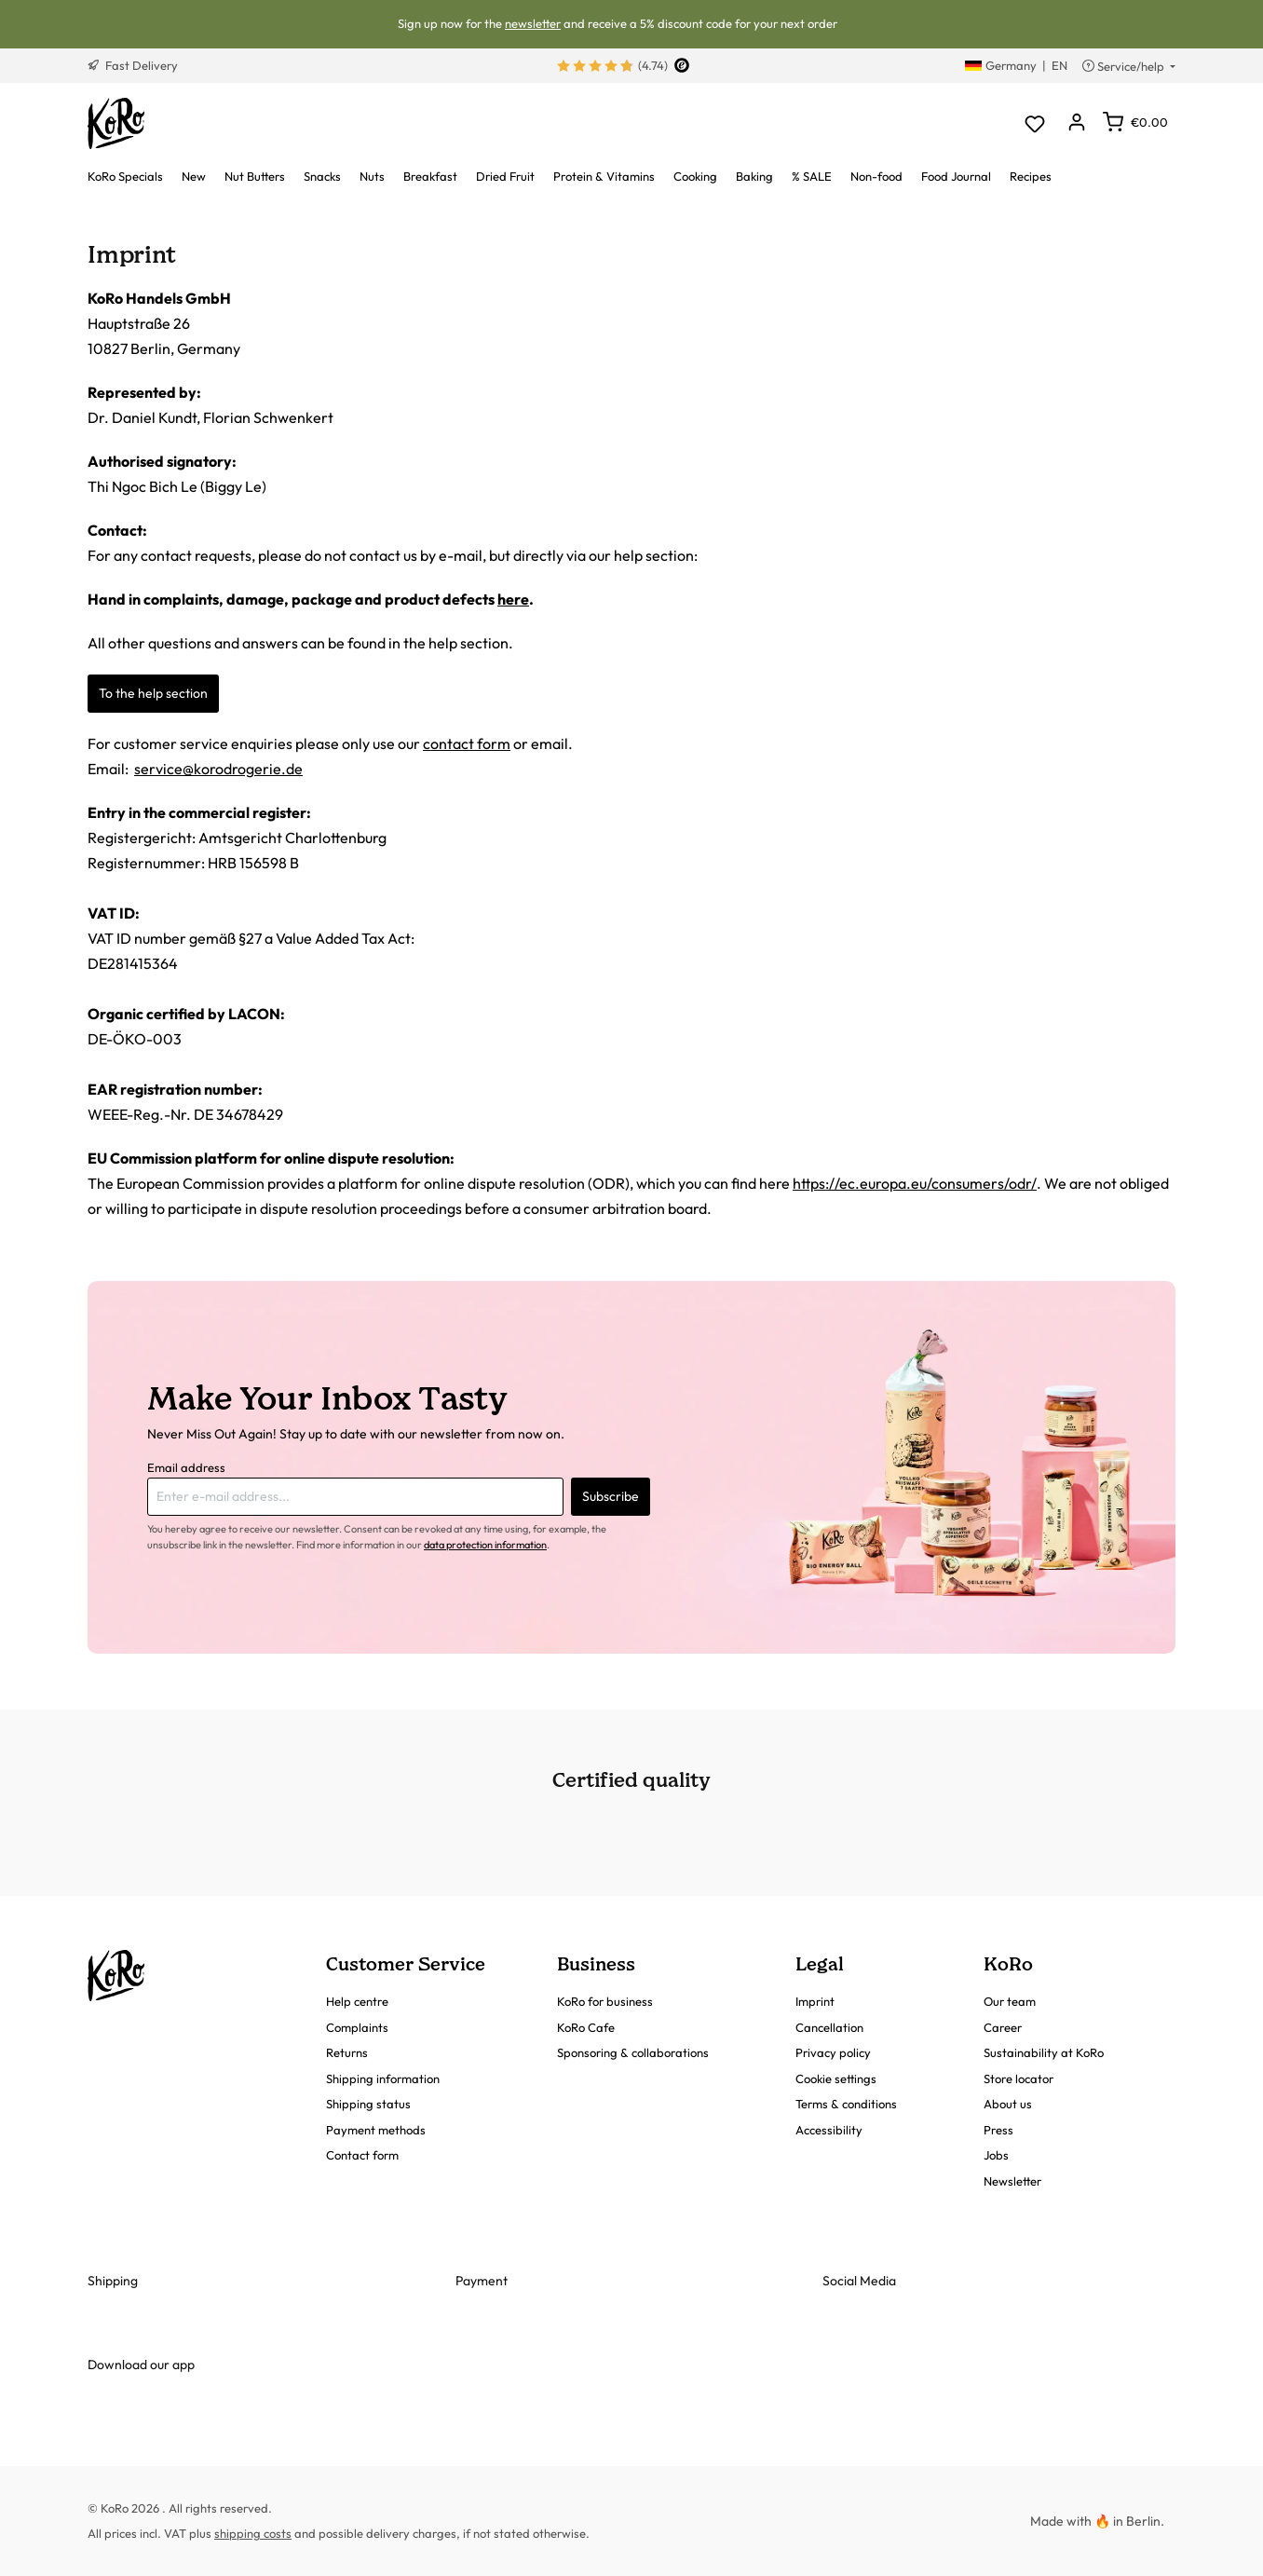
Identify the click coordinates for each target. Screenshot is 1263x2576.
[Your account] (1076, 123)
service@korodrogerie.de (218, 768)
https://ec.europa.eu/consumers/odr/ (915, 1183)
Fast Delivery (133, 65)
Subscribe (610, 1496)
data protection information (485, 1544)
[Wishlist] (1034, 123)
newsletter (533, 23)
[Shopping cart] (1135, 122)
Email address (186, 1467)
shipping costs (253, 2533)
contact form (466, 743)
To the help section (153, 693)
